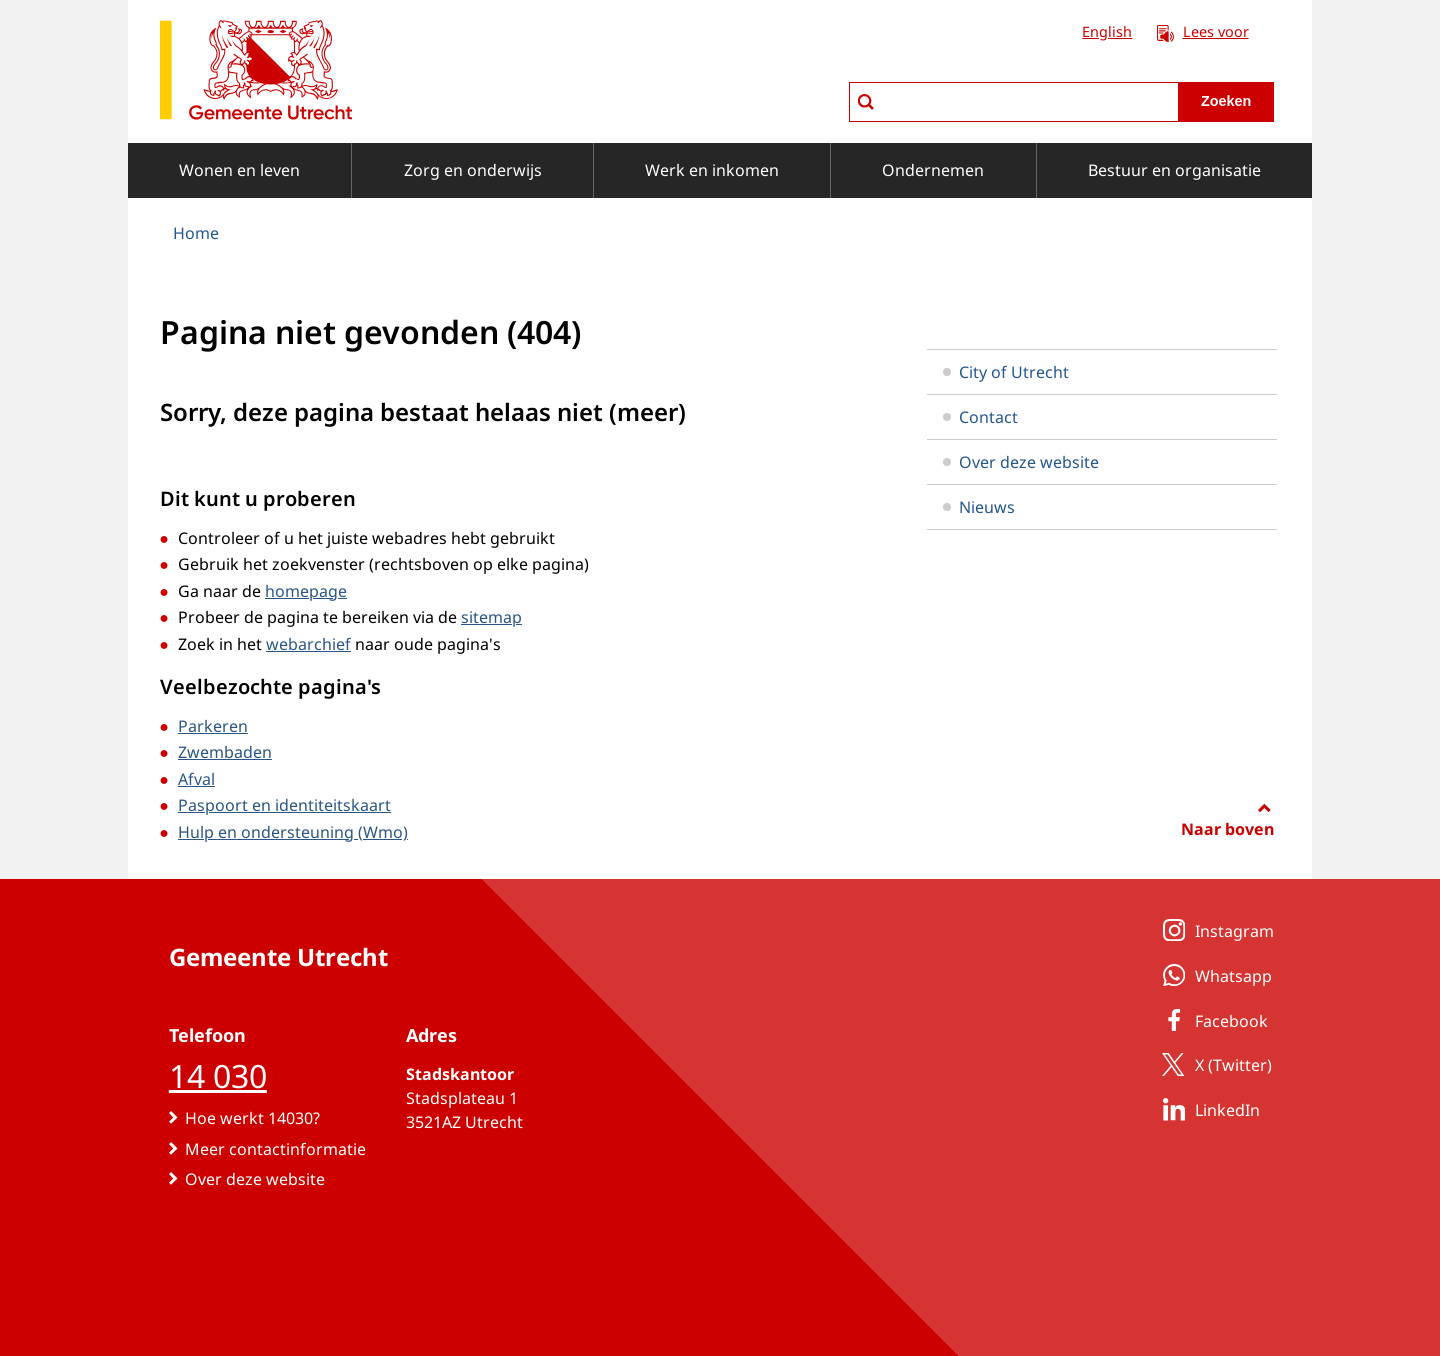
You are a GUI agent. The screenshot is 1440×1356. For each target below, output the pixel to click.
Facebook (1211, 1020)
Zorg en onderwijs (473, 170)
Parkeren (213, 726)
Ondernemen (933, 170)
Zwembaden (225, 752)
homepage (306, 591)
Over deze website (1021, 462)
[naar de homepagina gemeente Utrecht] (256, 73)
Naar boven (1227, 829)
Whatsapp (1213, 975)
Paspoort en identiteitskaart (284, 805)
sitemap (491, 617)
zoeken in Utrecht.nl (848, 81)
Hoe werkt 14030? (252, 1118)
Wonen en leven (239, 170)
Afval (196, 779)
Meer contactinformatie (275, 1149)
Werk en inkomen (712, 170)
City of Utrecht (1006, 372)
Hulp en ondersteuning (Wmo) (293, 832)
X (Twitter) (1213, 1064)
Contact (980, 417)
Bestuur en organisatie (1174, 170)
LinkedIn (1207, 1109)
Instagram (1214, 930)
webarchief (308, 644)
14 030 (218, 1075)
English (1107, 31)
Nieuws (979, 507)
